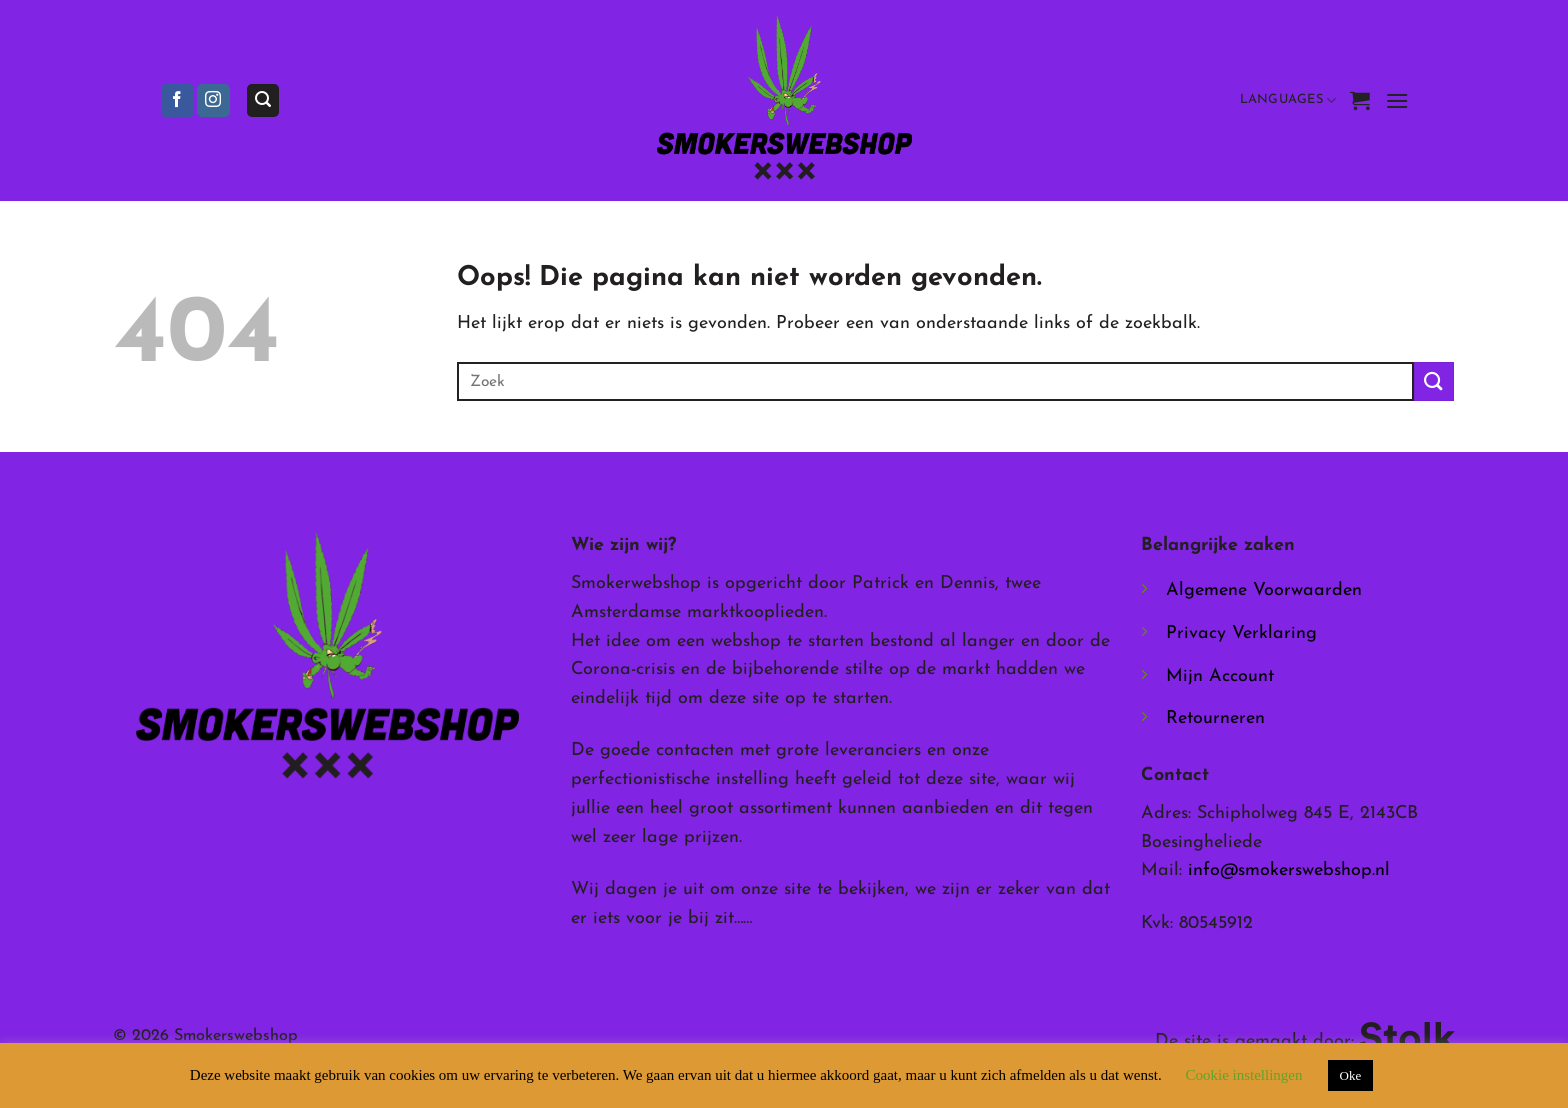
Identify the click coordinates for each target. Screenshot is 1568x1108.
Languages (1288, 100)
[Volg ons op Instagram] (213, 101)
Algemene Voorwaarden (1264, 590)
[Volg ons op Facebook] (177, 101)
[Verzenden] (1434, 381)
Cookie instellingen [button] (1243, 1075)
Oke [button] (1351, 1075)
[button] (263, 100)
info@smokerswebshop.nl (1289, 870)
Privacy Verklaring (1241, 633)
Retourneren (1215, 718)
